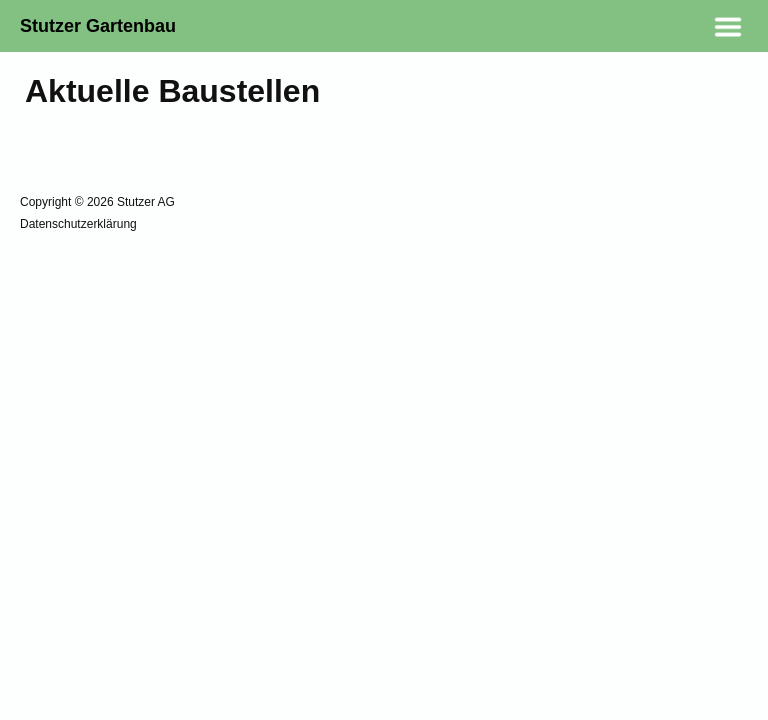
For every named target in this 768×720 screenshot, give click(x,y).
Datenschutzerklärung (78, 224)
